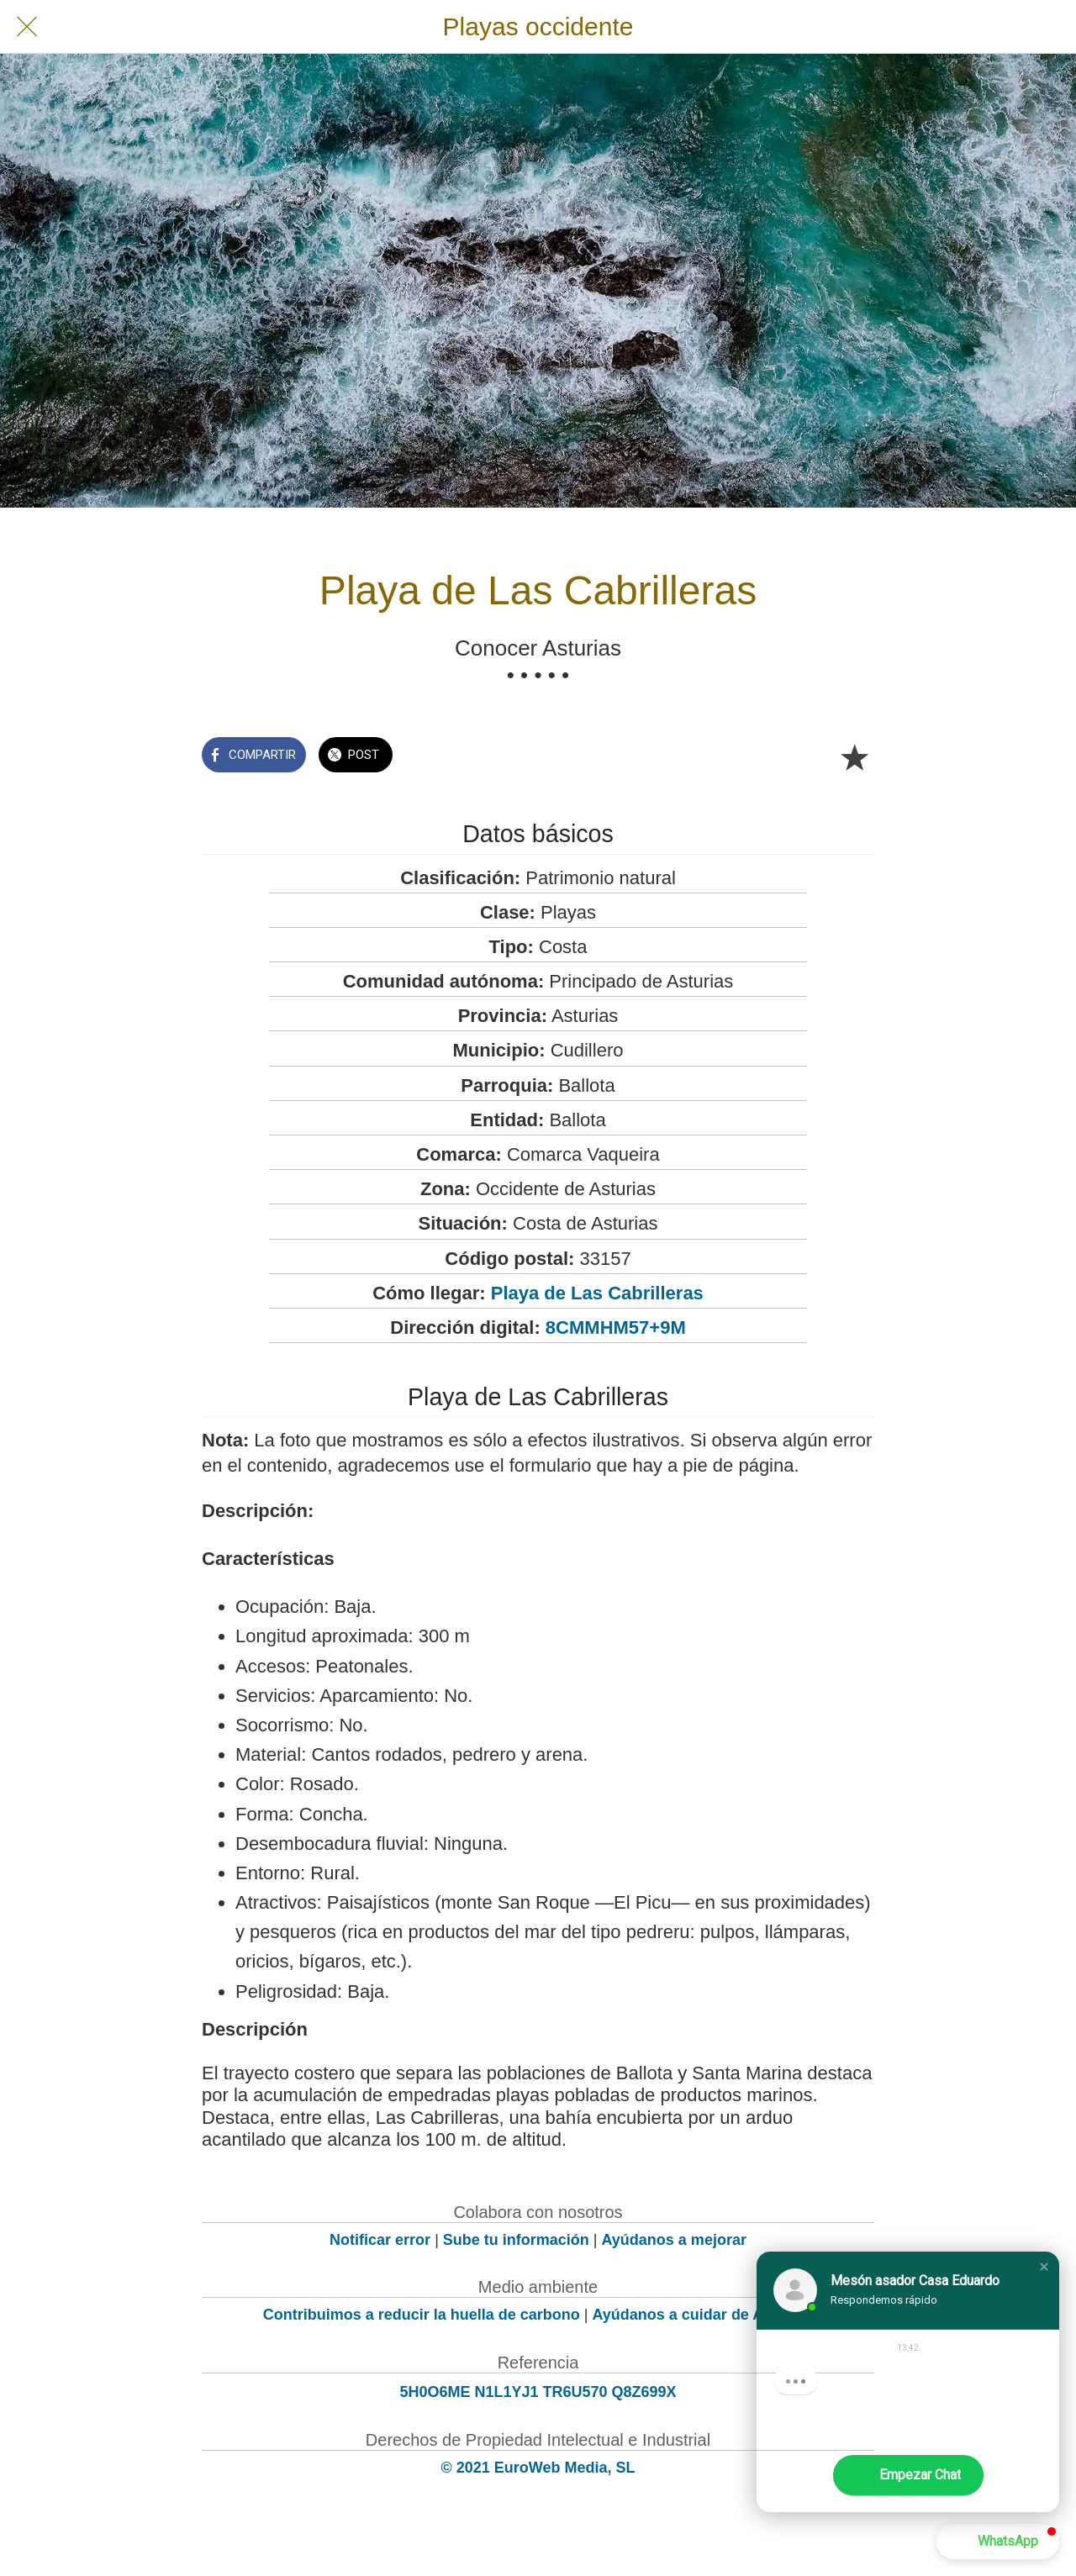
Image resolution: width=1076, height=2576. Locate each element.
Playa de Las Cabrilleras (597, 1293)
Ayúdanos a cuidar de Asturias (703, 2314)
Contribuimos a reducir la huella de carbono (421, 2314)
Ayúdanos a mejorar (674, 2239)
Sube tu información (516, 2239)
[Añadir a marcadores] (854, 756)
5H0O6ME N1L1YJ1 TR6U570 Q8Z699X (537, 2392)
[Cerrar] (27, 27)
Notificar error (380, 2239)
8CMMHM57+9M (616, 1327)
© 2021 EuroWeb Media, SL (538, 2467)
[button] (1044, 2266)
